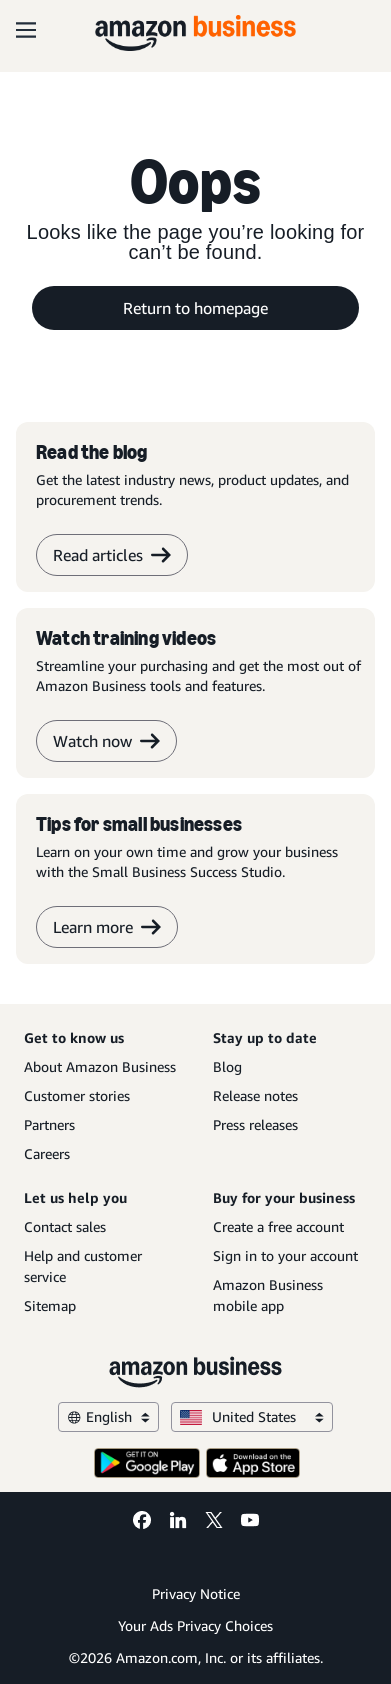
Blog (227, 1066)
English (108, 1416)
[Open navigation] (26, 30)
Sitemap (50, 1305)
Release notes (255, 1095)
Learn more (107, 927)
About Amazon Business (100, 1066)
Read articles (112, 555)
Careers (47, 1153)
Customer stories (77, 1095)
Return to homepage (195, 308)
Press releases (255, 1124)
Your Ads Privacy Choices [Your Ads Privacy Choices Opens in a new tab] (195, 1625)
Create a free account (278, 1226)
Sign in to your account (285, 1255)
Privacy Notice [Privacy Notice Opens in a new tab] (196, 1593)
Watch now (106, 741)
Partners (49, 1124)
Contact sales (65, 1226)
